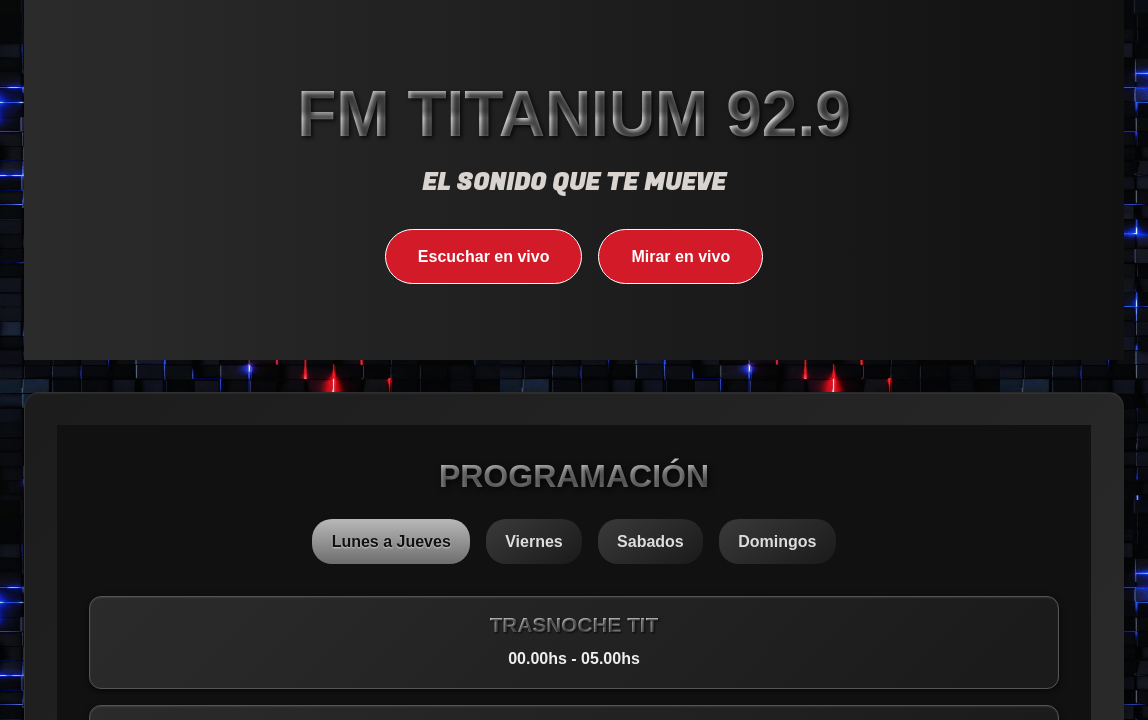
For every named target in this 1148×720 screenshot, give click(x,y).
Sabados (650, 541)
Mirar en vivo (680, 256)
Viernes (534, 541)
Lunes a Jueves (391, 541)
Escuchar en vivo (484, 256)
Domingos (777, 541)
